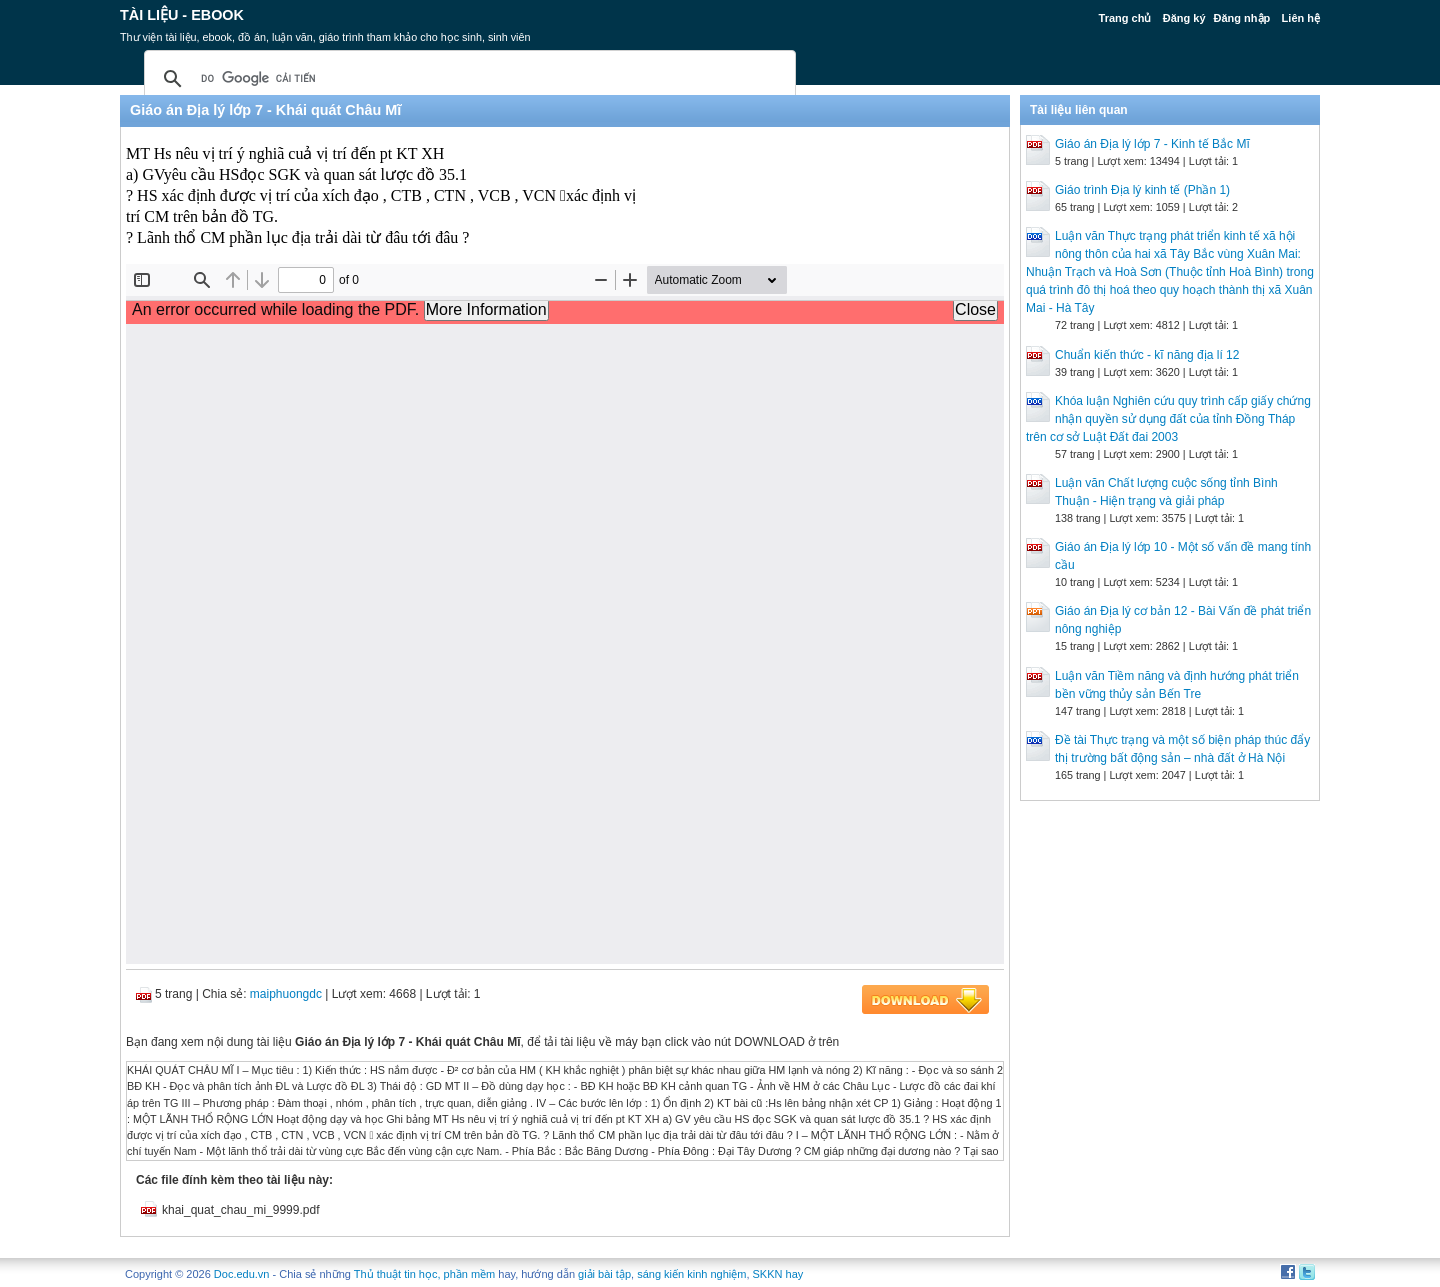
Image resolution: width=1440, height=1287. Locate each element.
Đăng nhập (1242, 18)
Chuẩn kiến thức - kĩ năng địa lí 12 (1147, 355)
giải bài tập (604, 1274)
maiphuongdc (286, 994)
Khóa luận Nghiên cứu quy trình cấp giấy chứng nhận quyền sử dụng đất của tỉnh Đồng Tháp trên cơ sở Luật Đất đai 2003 (1168, 419)
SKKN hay (778, 1274)
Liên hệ (1301, 18)
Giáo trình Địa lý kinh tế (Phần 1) (1142, 190)
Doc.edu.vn (242, 1274)
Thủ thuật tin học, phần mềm (424, 1274)
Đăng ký (1184, 18)
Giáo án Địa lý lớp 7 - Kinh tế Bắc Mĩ (1152, 144)
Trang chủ (1125, 18)
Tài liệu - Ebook (182, 15)
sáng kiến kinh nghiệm (691, 1274)
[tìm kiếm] (467, 79)
